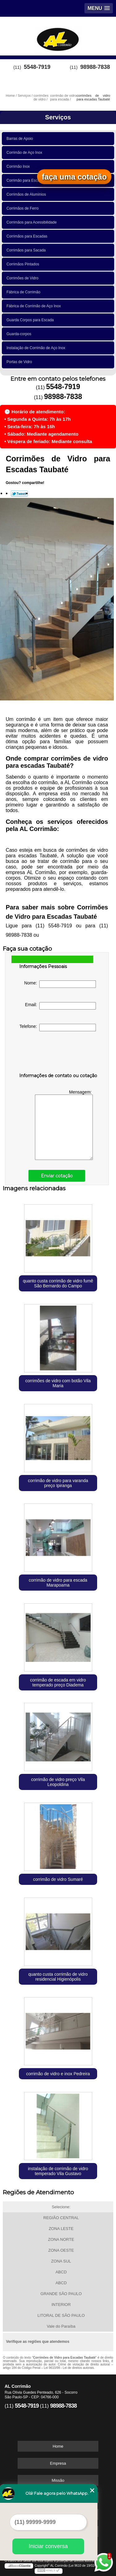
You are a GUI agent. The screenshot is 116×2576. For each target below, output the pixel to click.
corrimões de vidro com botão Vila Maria (58, 1383)
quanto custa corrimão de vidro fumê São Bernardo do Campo (58, 1283)
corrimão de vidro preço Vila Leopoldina (58, 1782)
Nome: (60, 984)
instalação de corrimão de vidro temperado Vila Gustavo (58, 2171)
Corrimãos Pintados (23, 264)
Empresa (58, 2463)
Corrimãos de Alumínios (27, 194)
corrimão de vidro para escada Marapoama (58, 1583)
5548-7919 (37, 67)
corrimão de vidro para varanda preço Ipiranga (58, 1483)
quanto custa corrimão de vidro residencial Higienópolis (58, 1977)
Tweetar (19, 494)
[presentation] (58, 1053)
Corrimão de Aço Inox (25, 152)
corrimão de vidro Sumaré (58, 1879)
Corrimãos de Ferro (23, 208)
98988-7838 (95, 67)
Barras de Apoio (20, 138)
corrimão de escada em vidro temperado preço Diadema (58, 1682)
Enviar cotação (57, 1176)
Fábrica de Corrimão (24, 292)
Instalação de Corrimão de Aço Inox (36, 348)
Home (58, 2446)
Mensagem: (64, 1125)
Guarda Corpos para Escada (31, 320)
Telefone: (57, 1027)
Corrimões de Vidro (23, 278)
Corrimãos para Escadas (27, 236)
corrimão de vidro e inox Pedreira (58, 2073)
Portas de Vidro (20, 362)
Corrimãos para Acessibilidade (32, 222)
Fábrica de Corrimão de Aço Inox (34, 306)
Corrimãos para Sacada (27, 250)
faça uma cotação (74, 176)
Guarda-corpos (19, 334)
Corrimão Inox (19, 166)
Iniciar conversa (48, 2546)
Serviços (58, 117)
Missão (58, 2480)
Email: (60, 1006)
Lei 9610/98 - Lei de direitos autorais (69, 2367)
